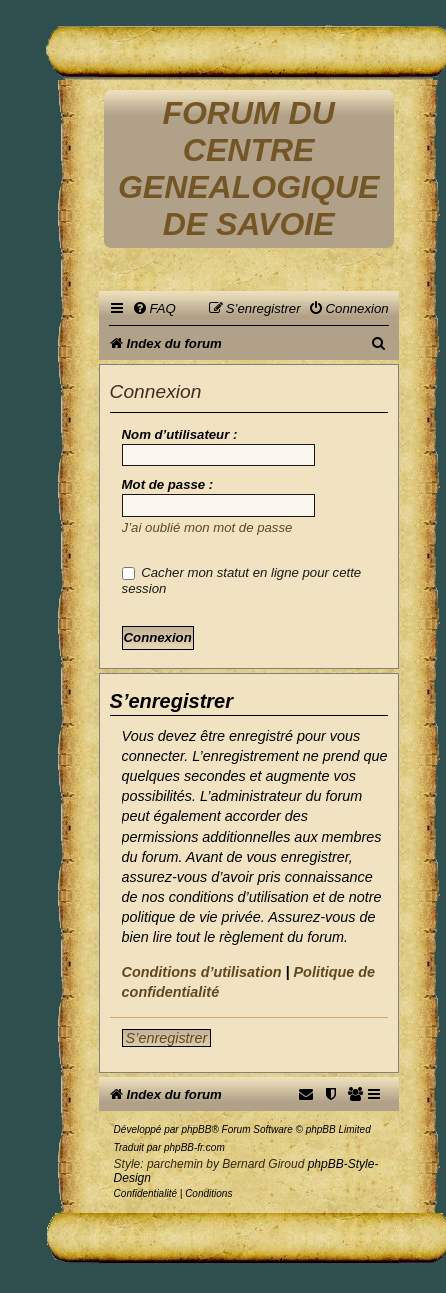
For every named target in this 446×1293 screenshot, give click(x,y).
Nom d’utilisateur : (180, 434)
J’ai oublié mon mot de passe (207, 527)
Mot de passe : (168, 484)
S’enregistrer (167, 1038)
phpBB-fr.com (194, 1147)
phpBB (196, 1129)
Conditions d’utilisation (202, 972)
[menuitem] (154, 308)
